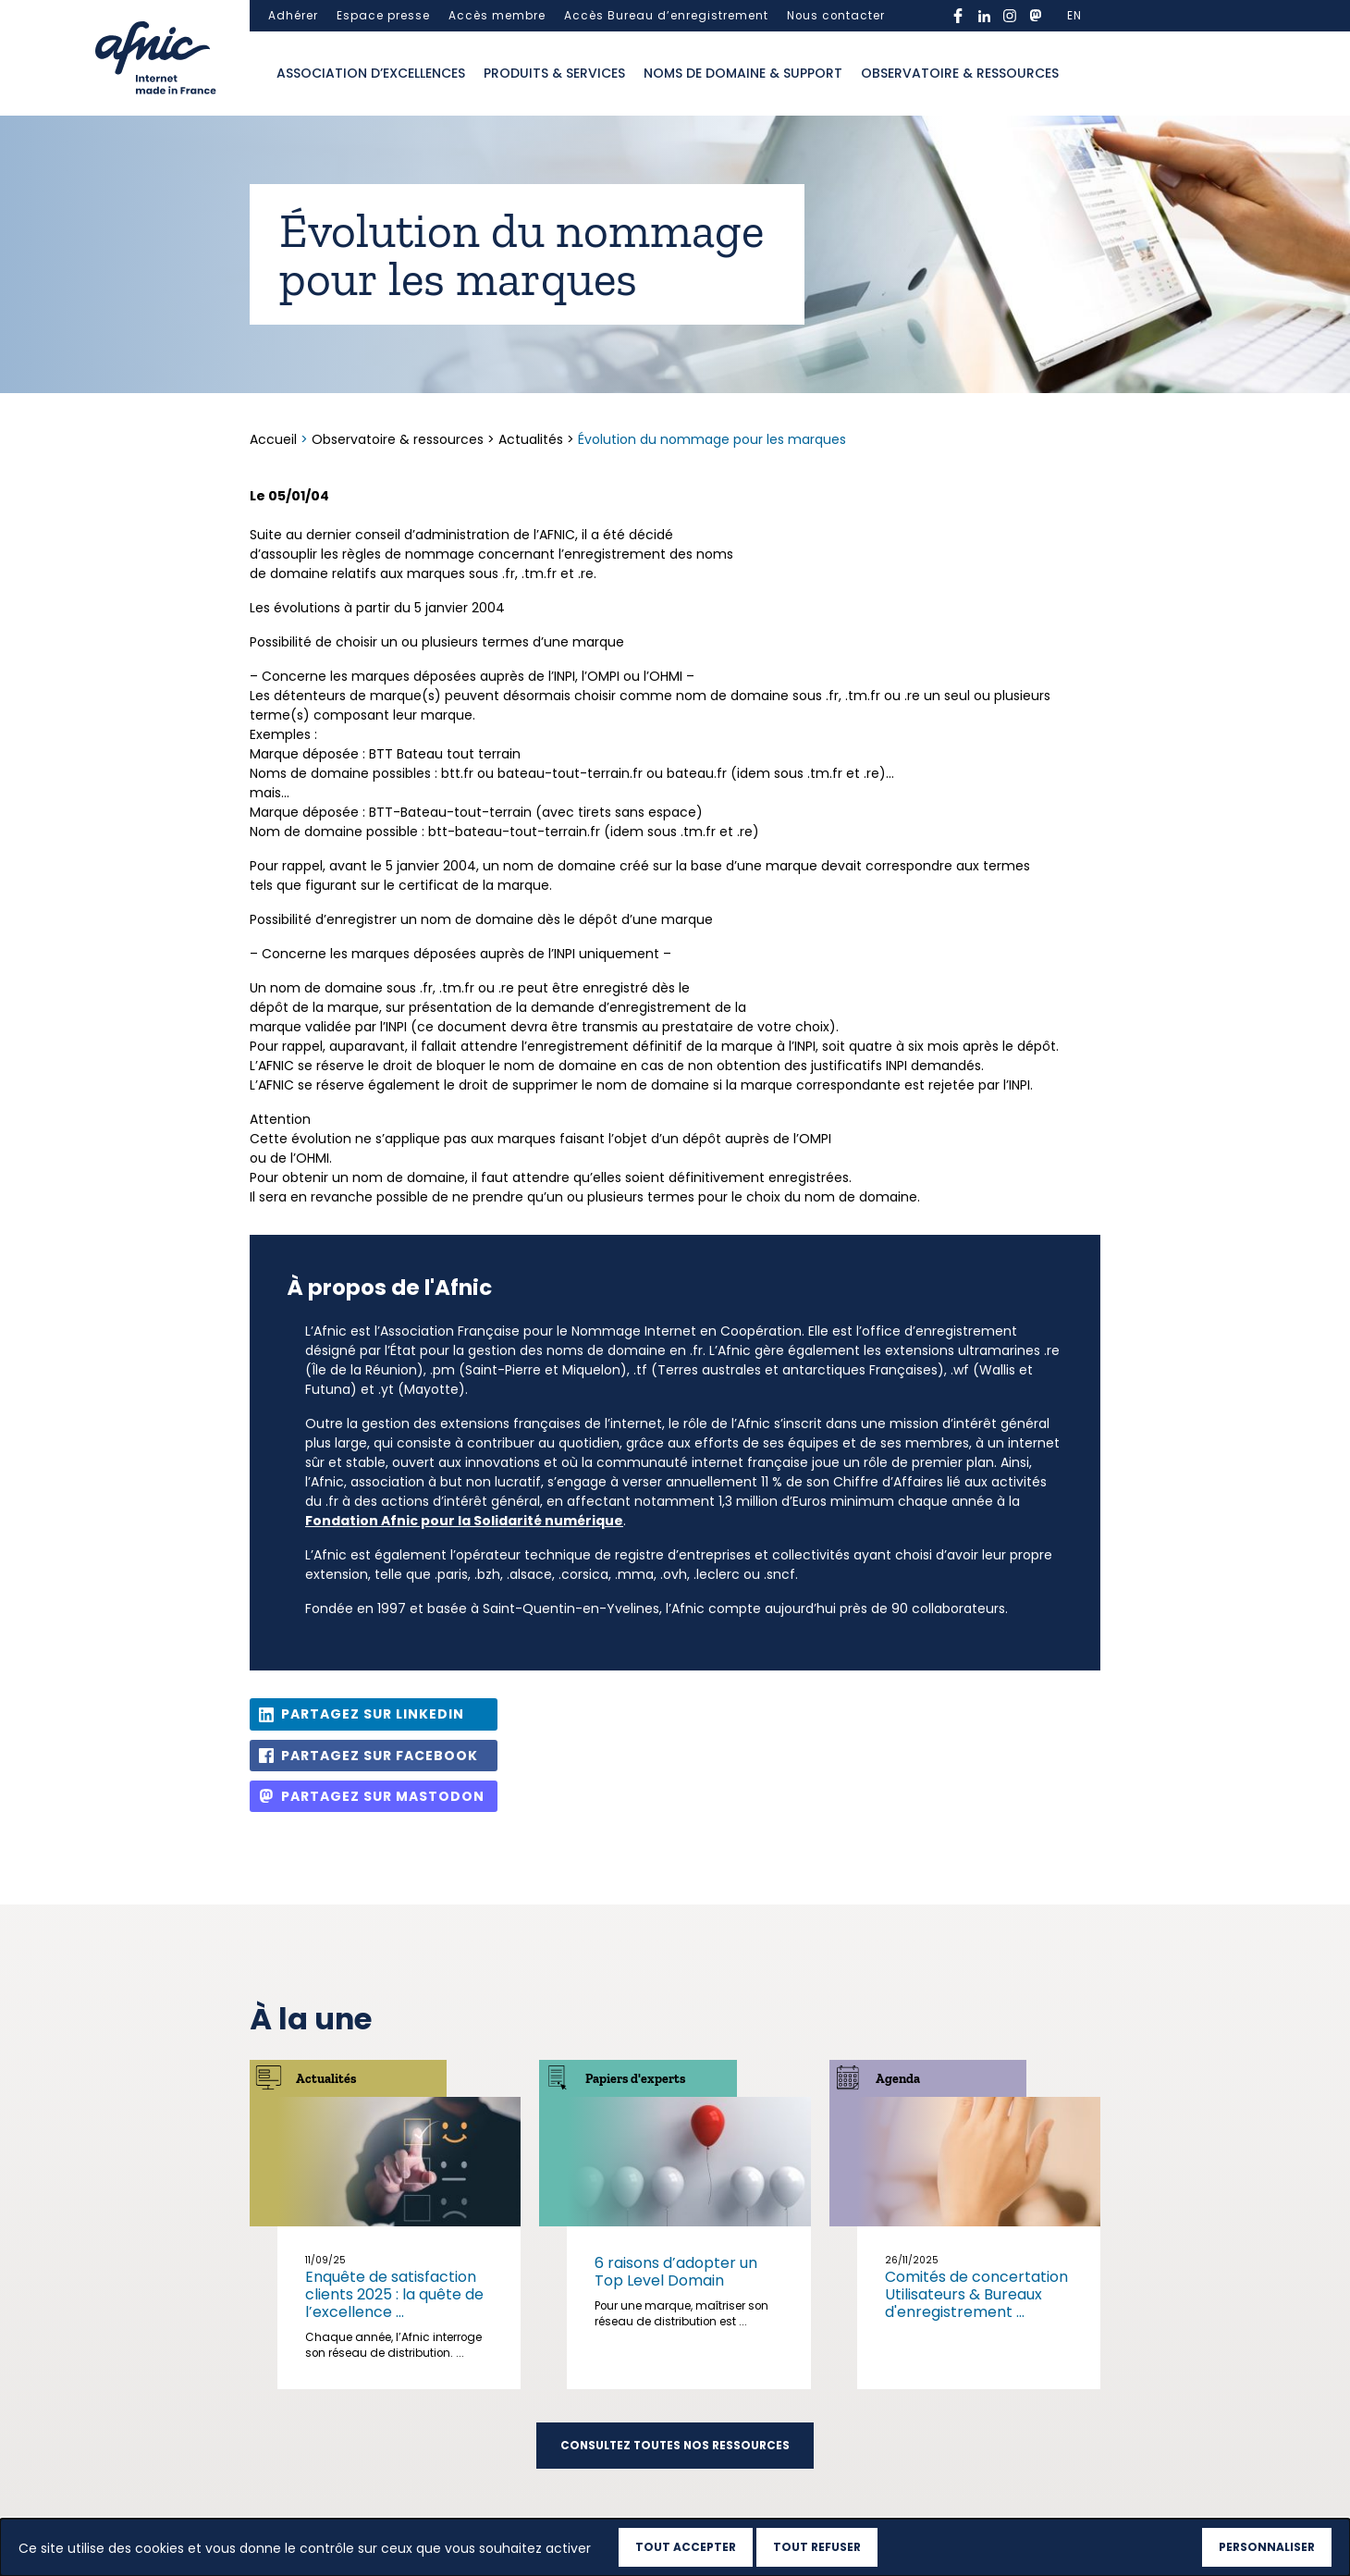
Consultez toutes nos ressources (675, 2445)
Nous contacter (836, 15)
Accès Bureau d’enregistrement (666, 15)
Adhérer (293, 15)
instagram (1010, 16)
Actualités (530, 439)
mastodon (1036, 16)
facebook (958, 16)
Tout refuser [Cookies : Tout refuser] (817, 2547)
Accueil (275, 439)
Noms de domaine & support (743, 73)
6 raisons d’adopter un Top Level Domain (676, 2271)
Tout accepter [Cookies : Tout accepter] (685, 2547)
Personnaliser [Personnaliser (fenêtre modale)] (1267, 2547)
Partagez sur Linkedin (372, 1714)
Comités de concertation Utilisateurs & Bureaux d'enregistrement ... (976, 2294)
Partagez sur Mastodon (383, 1796)
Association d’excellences (370, 73)
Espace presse (383, 15)
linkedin (984, 16)
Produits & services (554, 73)
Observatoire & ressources (960, 73)
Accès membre (497, 15)
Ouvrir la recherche (1086, 74)
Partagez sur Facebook (379, 1755)
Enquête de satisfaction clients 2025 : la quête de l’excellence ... (394, 2294)
